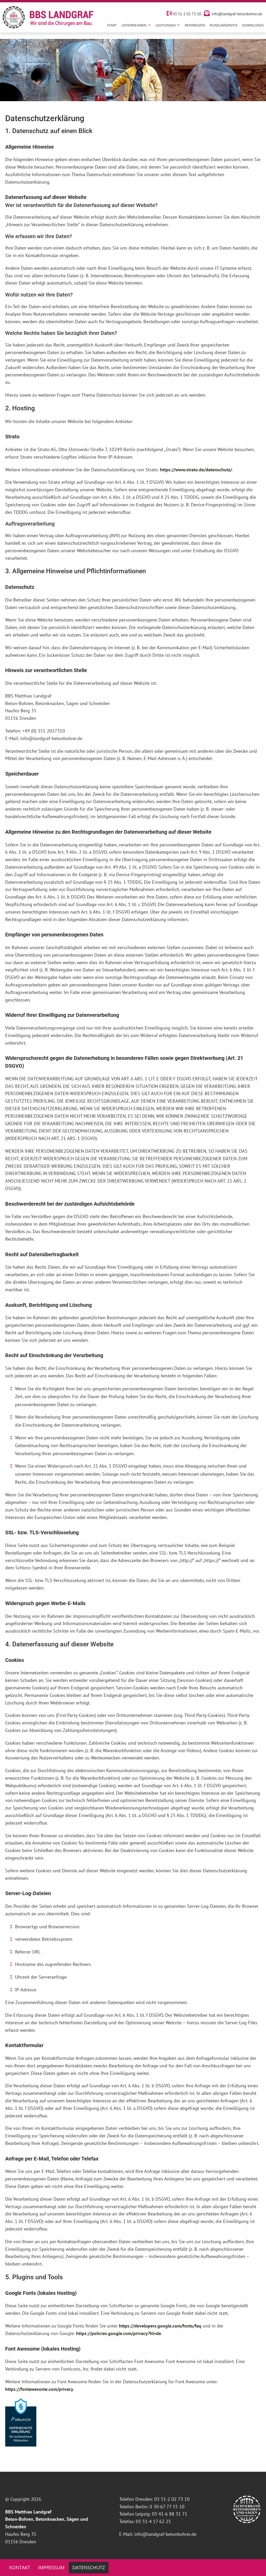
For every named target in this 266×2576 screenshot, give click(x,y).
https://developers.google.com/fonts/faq (160, 2326)
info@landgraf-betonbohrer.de (237, 16)
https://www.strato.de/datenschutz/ (196, 470)
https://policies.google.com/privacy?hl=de (118, 2333)
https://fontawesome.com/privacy (39, 2389)
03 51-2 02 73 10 (184, 16)
